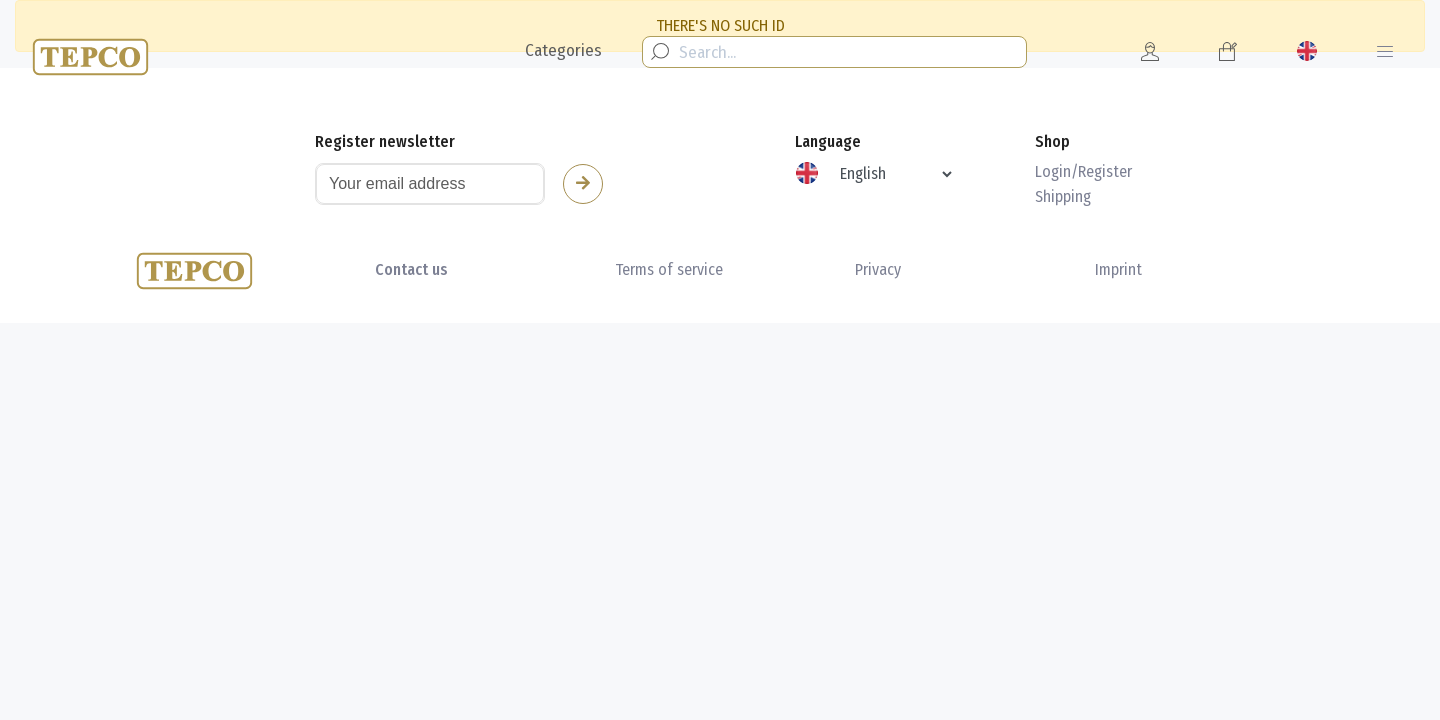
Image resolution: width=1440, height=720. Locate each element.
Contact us (411, 269)
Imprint (1118, 269)
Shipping (1063, 196)
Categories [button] (563, 50)
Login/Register (1083, 171)
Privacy (878, 269)
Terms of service (669, 269)
